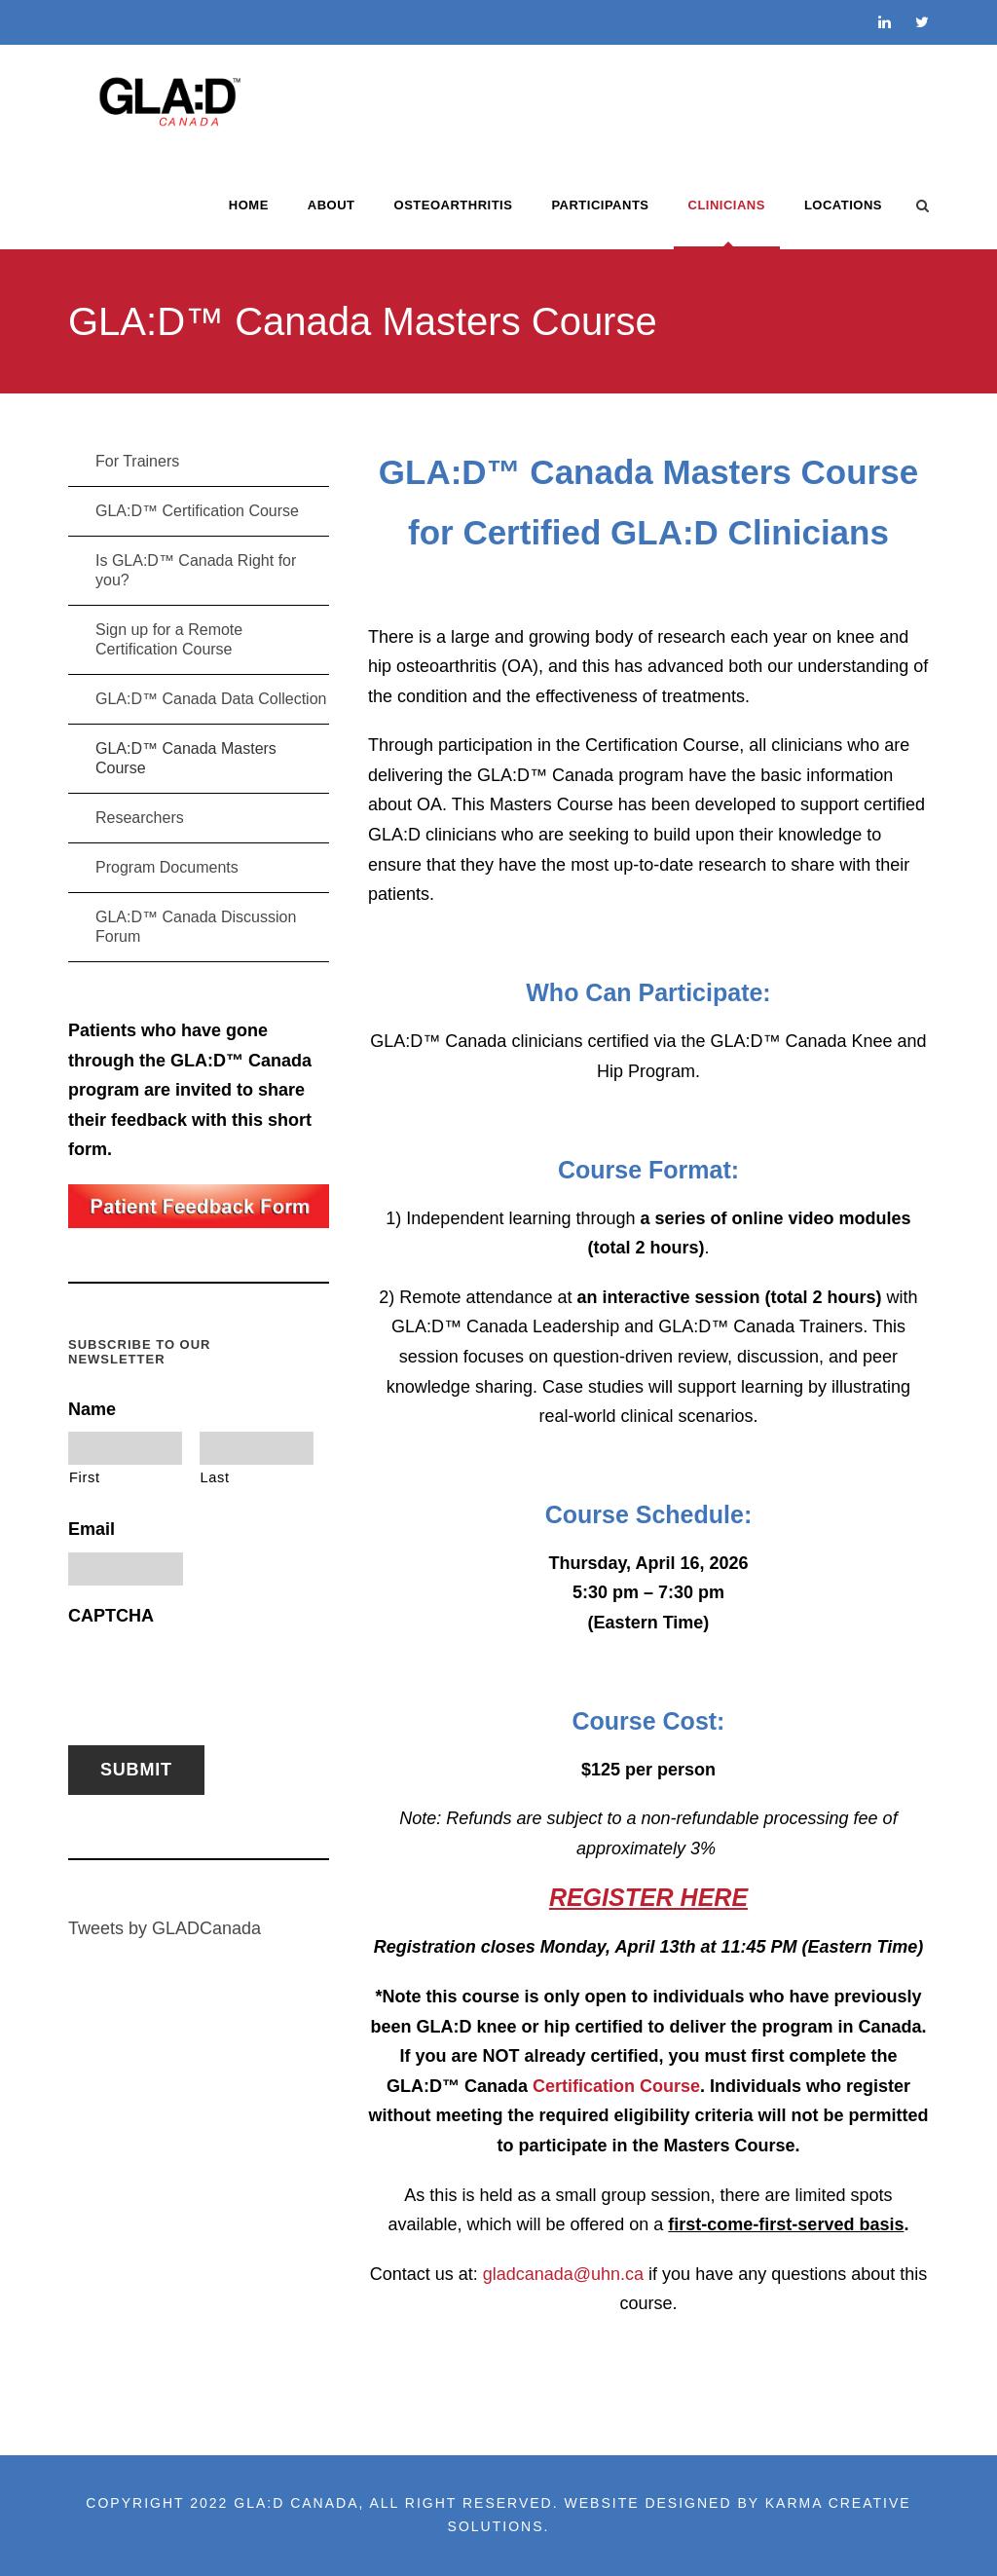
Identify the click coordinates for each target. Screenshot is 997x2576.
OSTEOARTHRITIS (453, 205)
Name (92, 1409)
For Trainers (137, 461)
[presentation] (216, 1676)
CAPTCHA (111, 1615)
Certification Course (616, 2086)
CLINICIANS (726, 205)
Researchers (139, 817)
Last (215, 1477)
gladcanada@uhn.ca (563, 2274)
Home (249, 205)
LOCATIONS (843, 205)
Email (91, 1529)
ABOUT (331, 205)
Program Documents (167, 867)
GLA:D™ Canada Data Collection (210, 699)
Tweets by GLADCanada (164, 1928)
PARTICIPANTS (599, 205)
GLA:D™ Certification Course (197, 511)
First (84, 1477)
